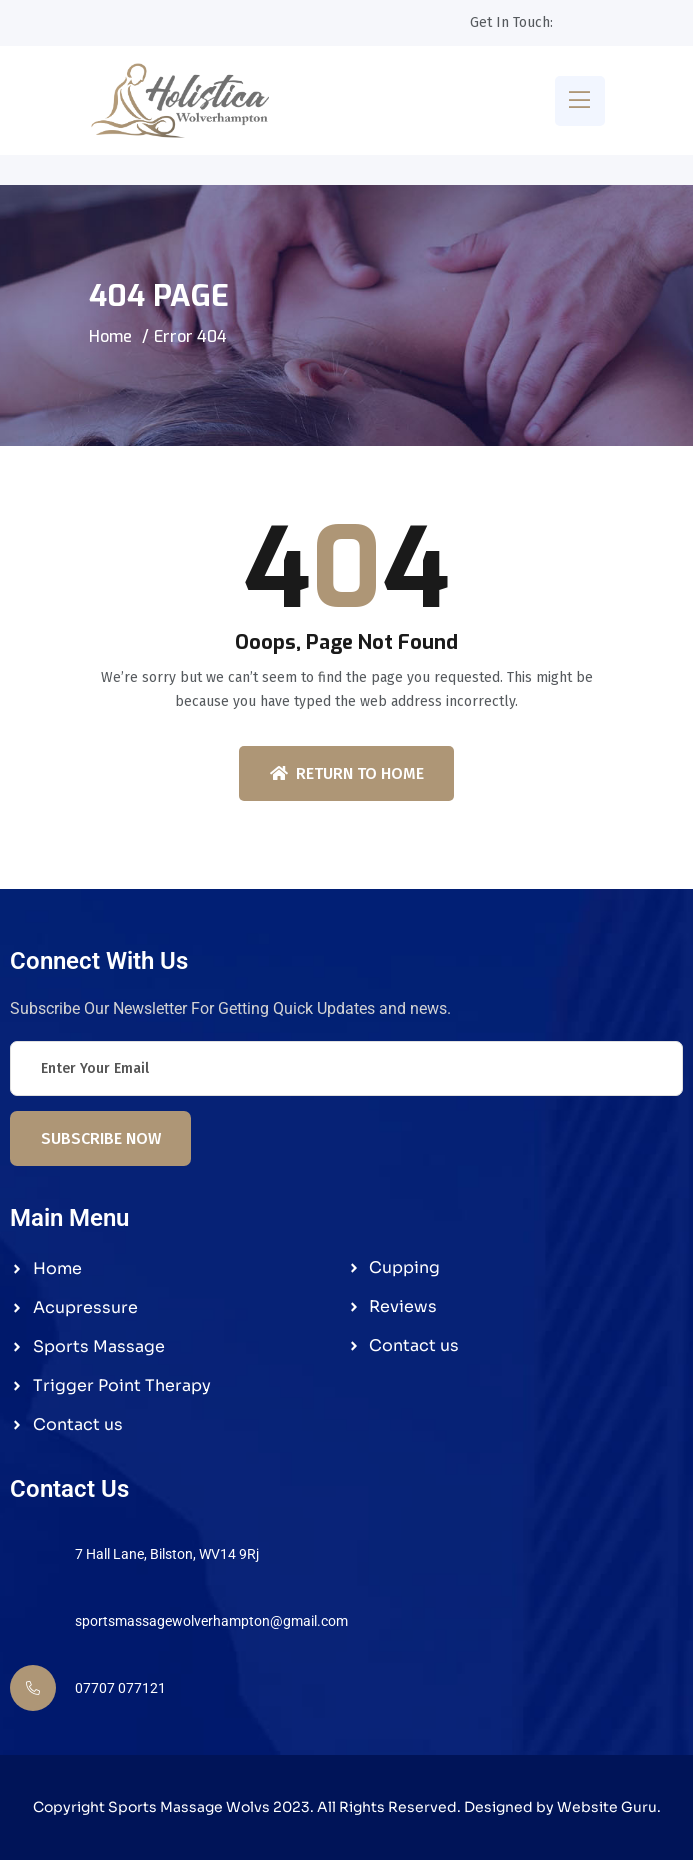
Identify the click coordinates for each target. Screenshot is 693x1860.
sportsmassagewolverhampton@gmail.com (211, 1621)
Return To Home (347, 773)
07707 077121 (120, 1688)
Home (110, 336)
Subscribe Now (101, 1138)
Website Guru (607, 1807)
